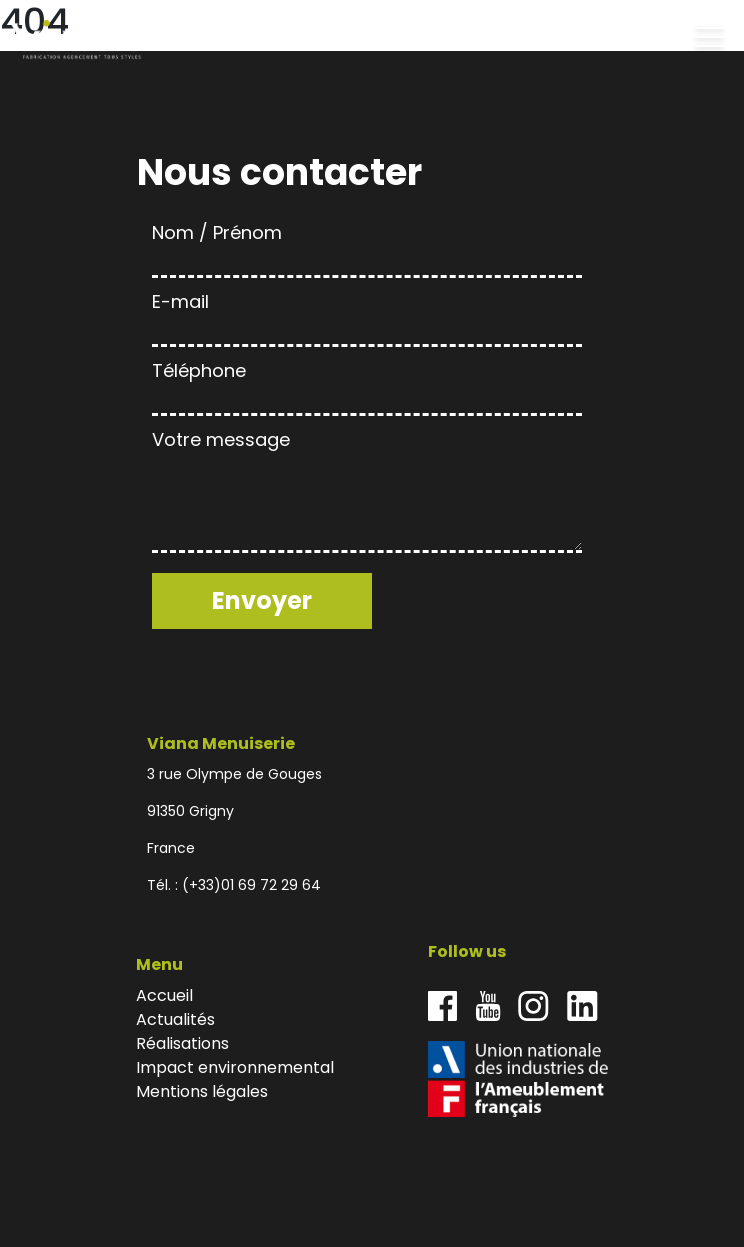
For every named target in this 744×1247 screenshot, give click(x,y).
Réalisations (182, 1043)
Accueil (164, 995)
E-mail (367, 315)
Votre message (367, 493)
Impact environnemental (235, 1067)
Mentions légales (202, 1091)
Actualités (175, 1019)
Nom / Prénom (367, 246)
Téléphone (367, 384)
